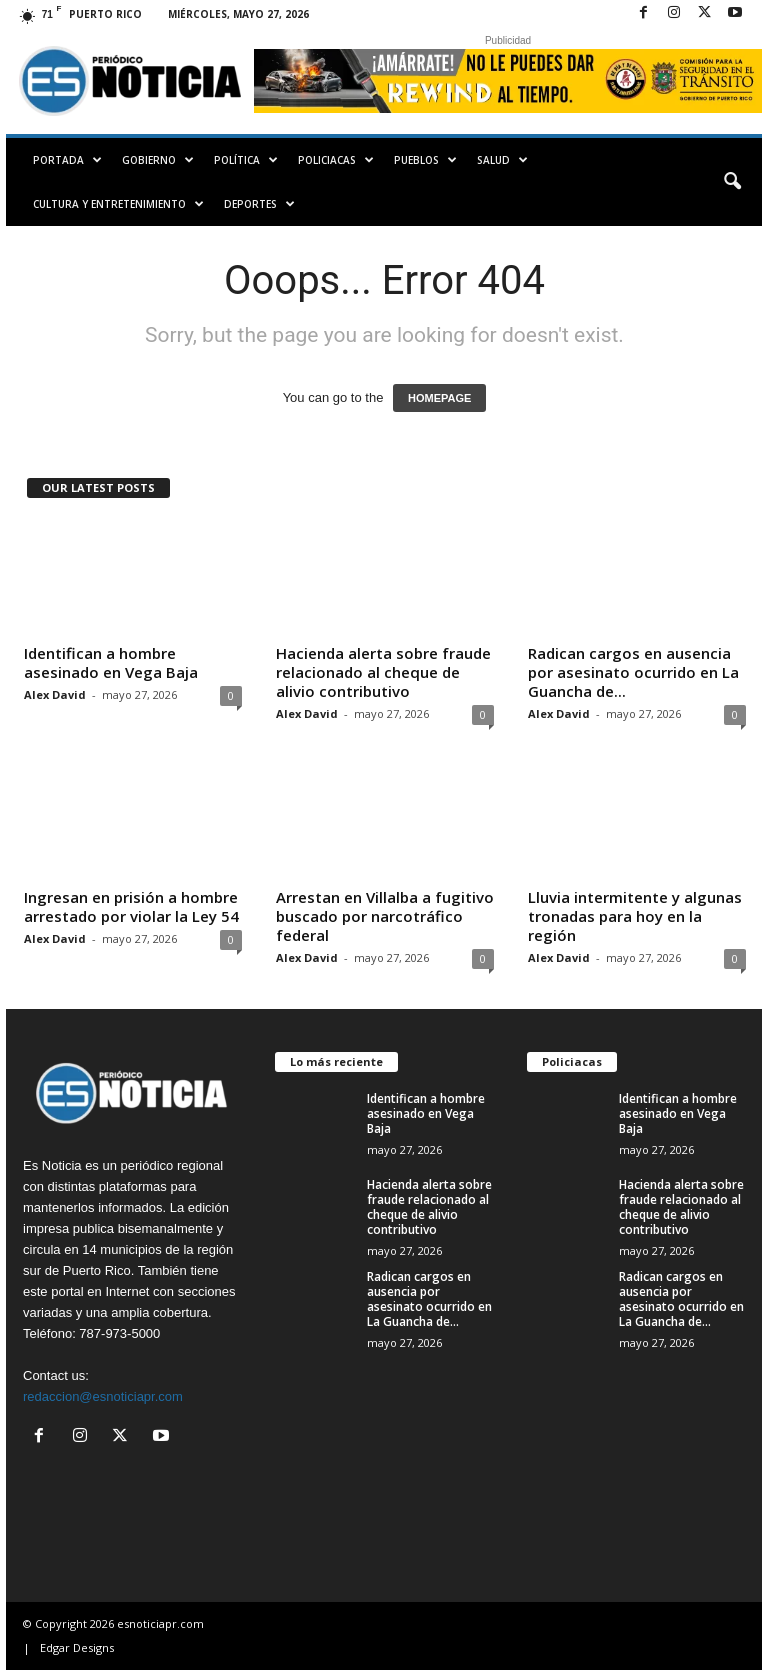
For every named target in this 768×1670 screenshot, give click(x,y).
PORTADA (67, 160)
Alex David (55, 694)
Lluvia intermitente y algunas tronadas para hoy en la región (635, 916)
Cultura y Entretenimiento (118, 204)
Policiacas (336, 160)
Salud (502, 160)
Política (246, 160)
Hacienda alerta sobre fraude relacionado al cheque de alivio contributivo (383, 672)
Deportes (259, 204)
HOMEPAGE (439, 398)
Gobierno (158, 160)
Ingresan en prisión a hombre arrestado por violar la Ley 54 (131, 906)
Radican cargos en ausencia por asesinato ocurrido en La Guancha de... (633, 672)
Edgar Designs (77, 1647)
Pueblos (425, 160)
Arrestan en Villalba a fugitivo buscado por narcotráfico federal (385, 916)
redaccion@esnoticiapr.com (103, 1396)
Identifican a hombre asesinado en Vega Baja (111, 662)
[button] (732, 182)
